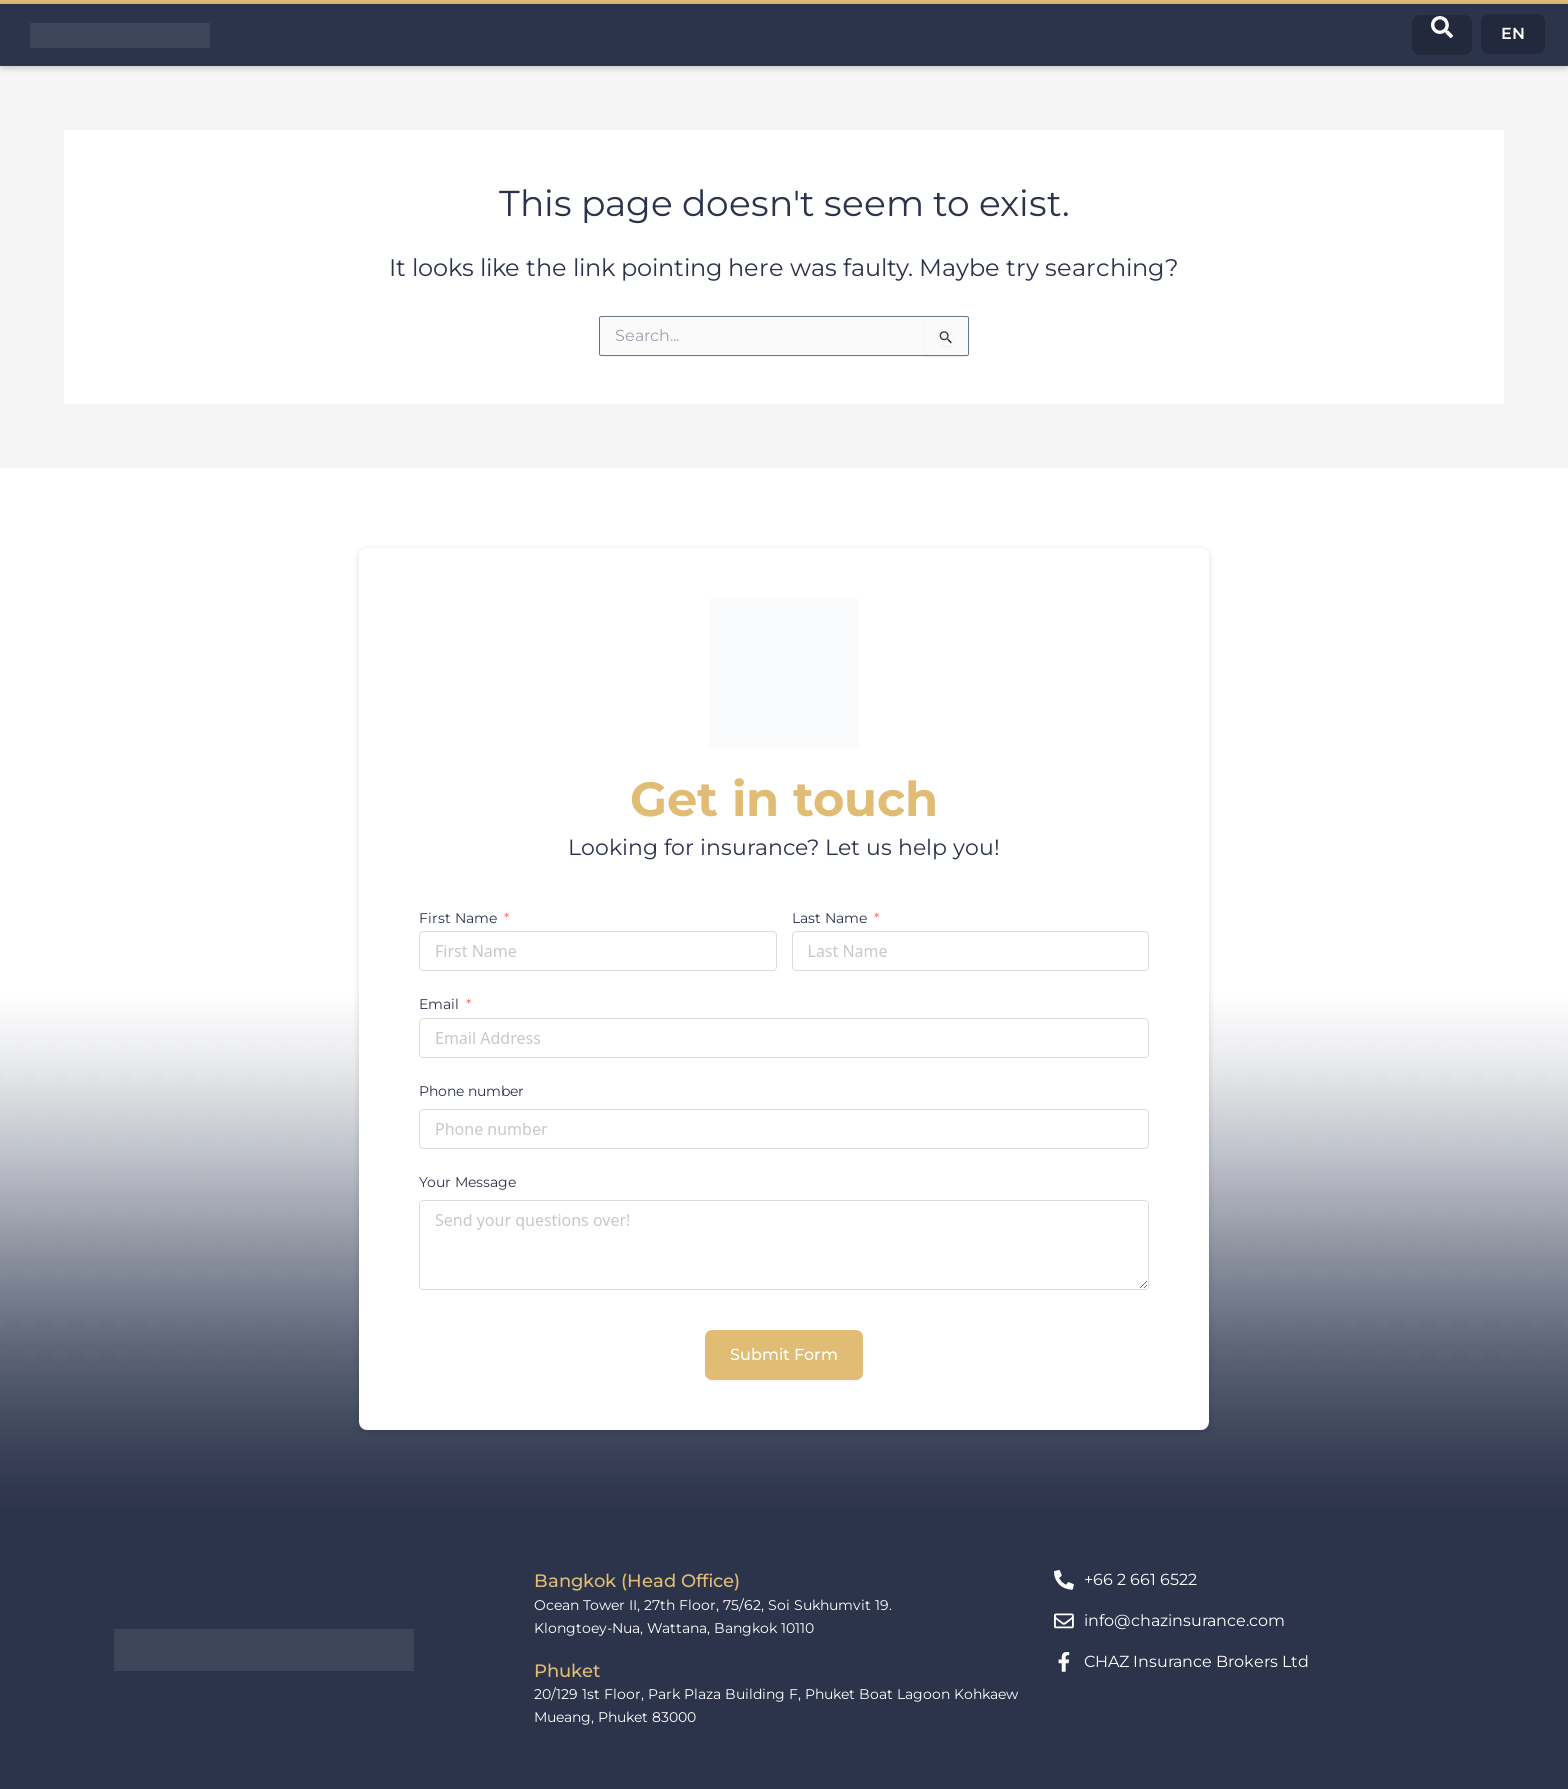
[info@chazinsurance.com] (1064, 1621)
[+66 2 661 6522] (1064, 1580)
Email (439, 1004)
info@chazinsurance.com (1184, 1620)
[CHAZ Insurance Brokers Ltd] (1064, 1662)
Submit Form (784, 1354)
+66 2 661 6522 (1140, 1579)
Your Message (467, 1182)
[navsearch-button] (1442, 35)
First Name (458, 918)
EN (1513, 33)
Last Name (829, 918)
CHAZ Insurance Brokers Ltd (1196, 1661)
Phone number (471, 1091)
